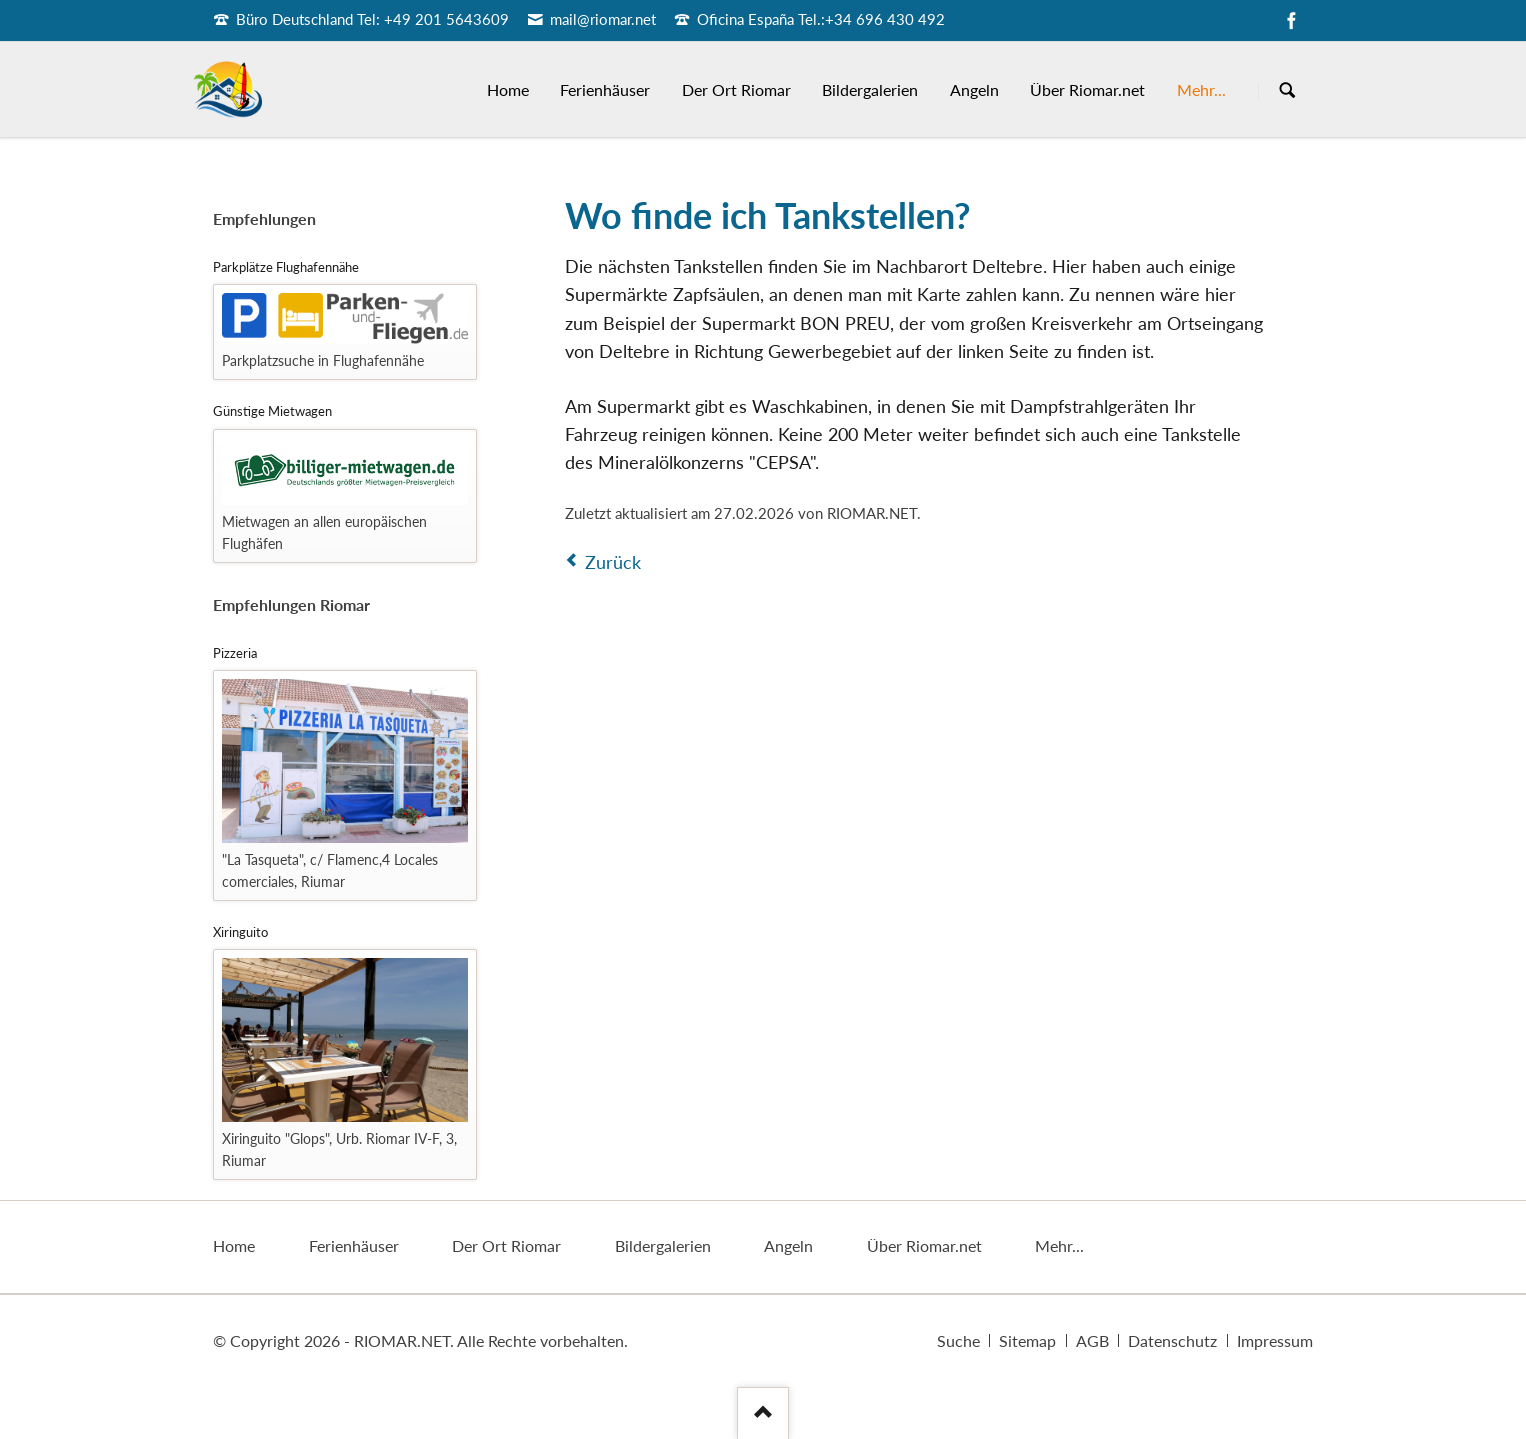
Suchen (1287, 90)
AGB (1092, 1340)
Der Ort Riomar (506, 1245)
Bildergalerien (663, 1245)
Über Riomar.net (924, 1245)
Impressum (1275, 1340)
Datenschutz (1172, 1340)
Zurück (613, 562)
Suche (958, 1340)
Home (234, 1245)
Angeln (788, 1245)
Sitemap (1027, 1340)
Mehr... (1059, 1245)
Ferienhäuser (354, 1245)
